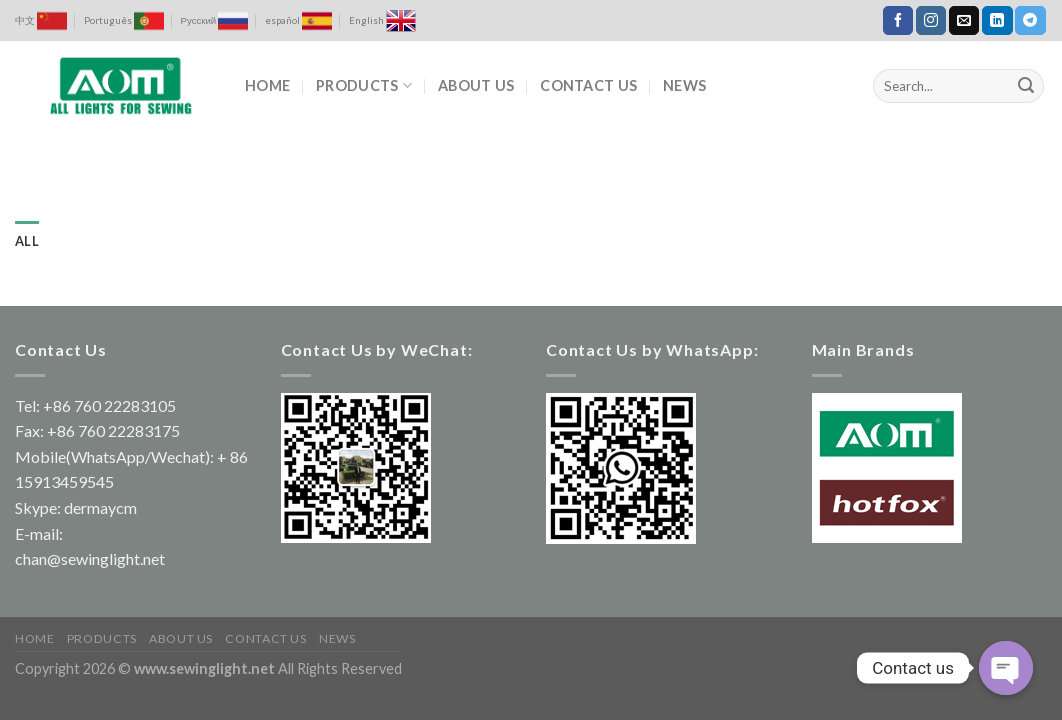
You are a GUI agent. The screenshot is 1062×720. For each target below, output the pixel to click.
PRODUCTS (364, 85)
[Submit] (1026, 86)
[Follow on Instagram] (931, 21)
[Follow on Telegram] (1030, 21)
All (27, 241)
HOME (267, 85)
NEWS (684, 85)
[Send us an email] (964, 21)
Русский (215, 21)
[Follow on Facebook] (898, 21)
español (298, 21)
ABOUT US (476, 85)
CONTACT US (588, 85)
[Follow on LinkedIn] (997, 21)
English (382, 21)
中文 (41, 21)
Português (124, 21)
